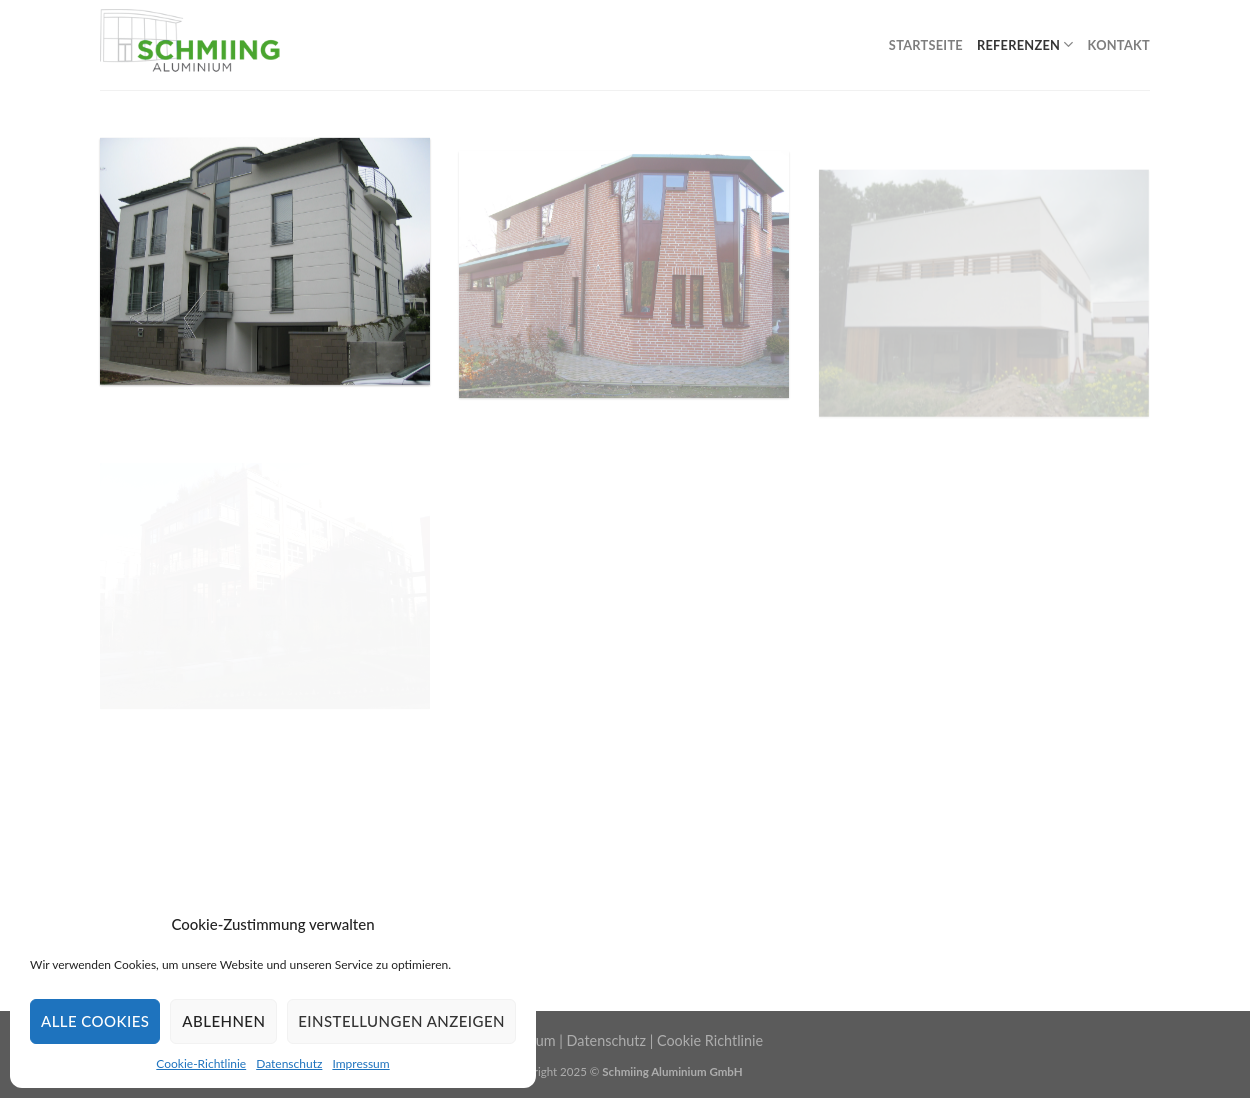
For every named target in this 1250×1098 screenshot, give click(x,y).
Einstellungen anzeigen (401, 1021)
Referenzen (1025, 44)
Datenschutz (289, 1063)
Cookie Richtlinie (710, 1040)
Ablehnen (223, 1021)
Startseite (926, 45)
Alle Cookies (95, 1021)
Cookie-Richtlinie (201, 1063)
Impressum (360, 1063)
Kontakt (1119, 45)
